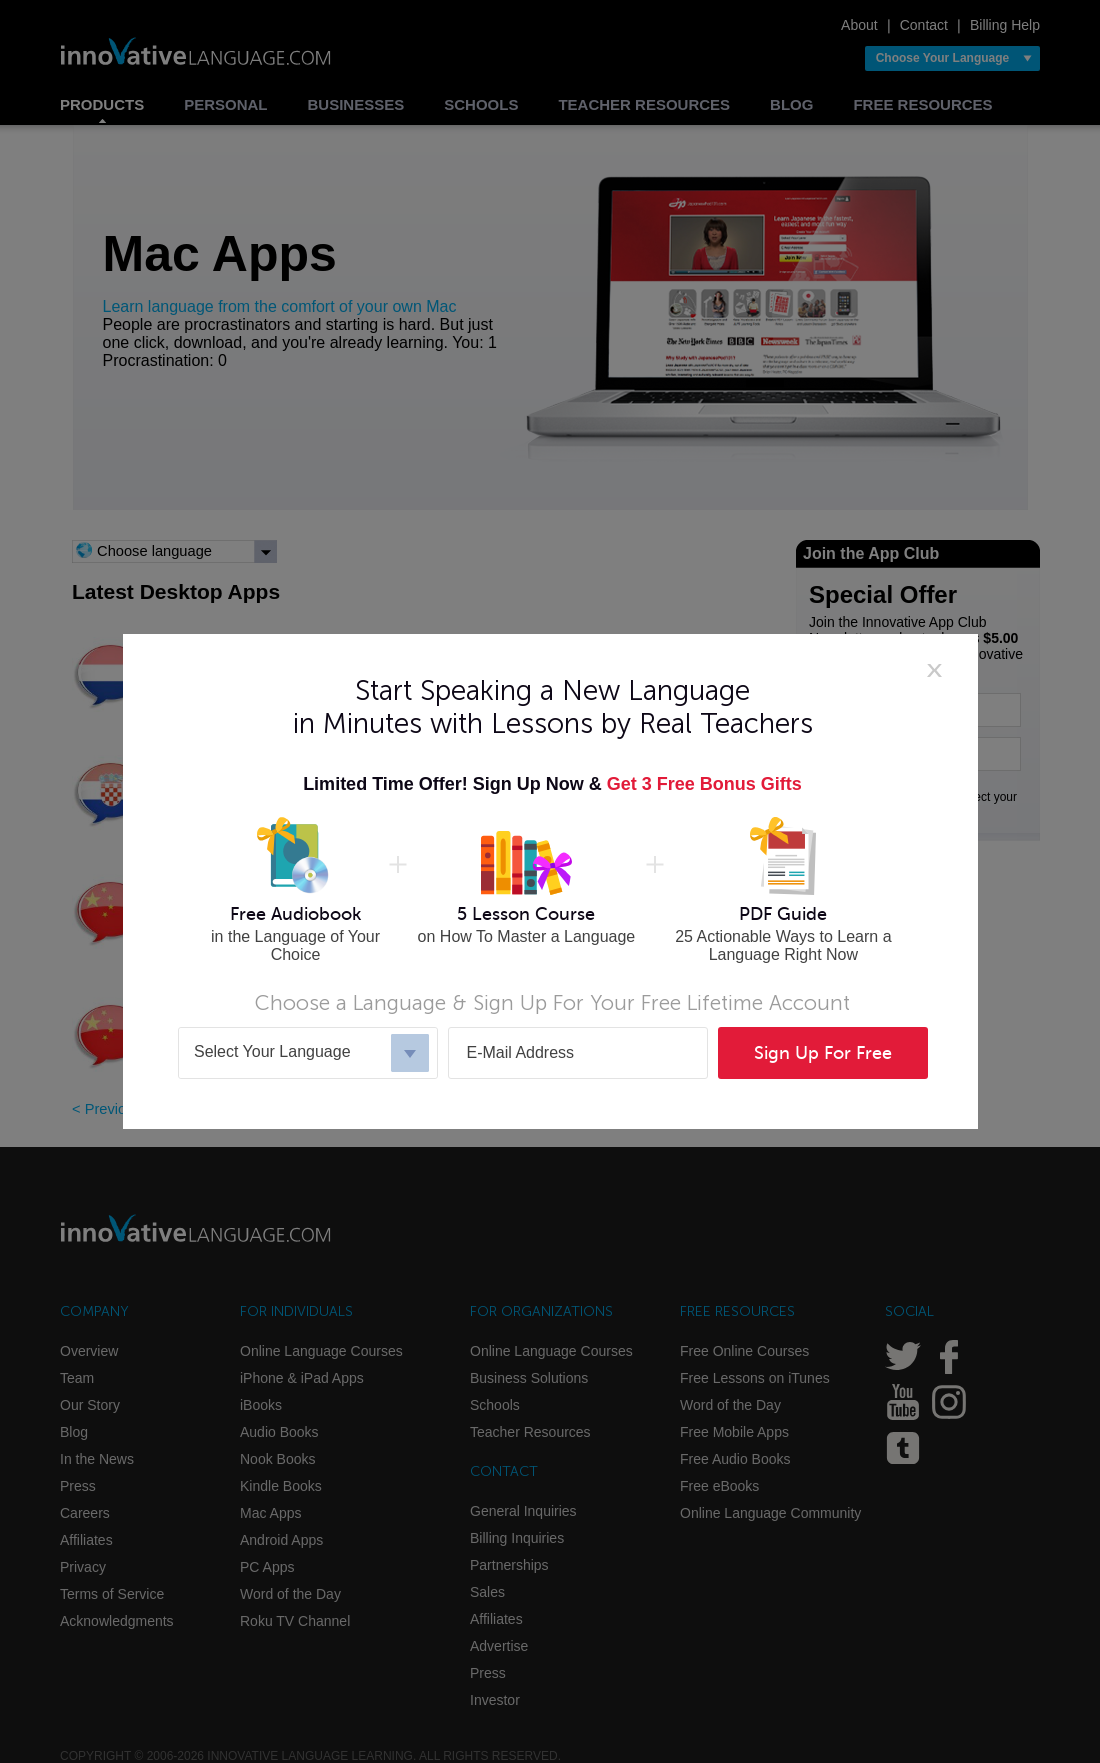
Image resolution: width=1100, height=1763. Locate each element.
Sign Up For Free (823, 1053)
